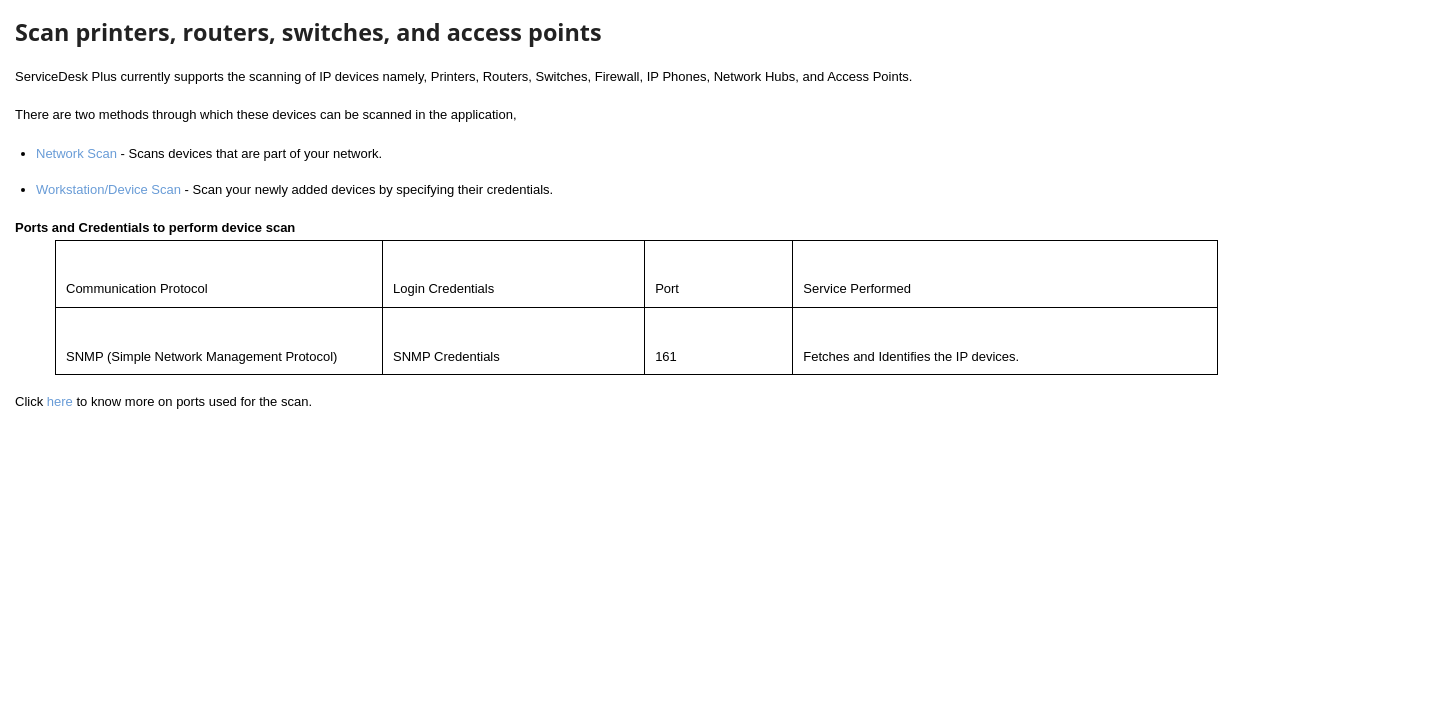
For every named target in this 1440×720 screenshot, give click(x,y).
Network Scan (76, 153)
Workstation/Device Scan (108, 189)
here (60, 401)
